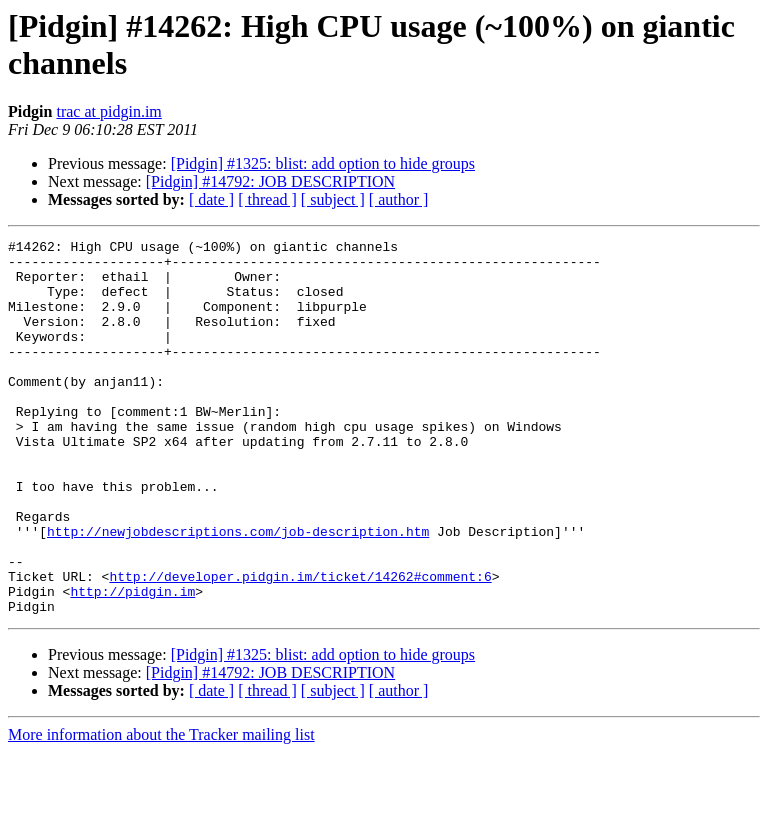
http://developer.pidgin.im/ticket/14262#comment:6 (300, 645)
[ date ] (211, 199)
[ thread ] (267, 199)
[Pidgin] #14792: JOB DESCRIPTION (270, 181)
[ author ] (399, 199)
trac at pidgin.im (108, 111)
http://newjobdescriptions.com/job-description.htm (238, 591)
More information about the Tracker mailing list (161, 809)
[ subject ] (333, 199)
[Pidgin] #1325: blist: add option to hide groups (323, 163)
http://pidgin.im (132, 663)
